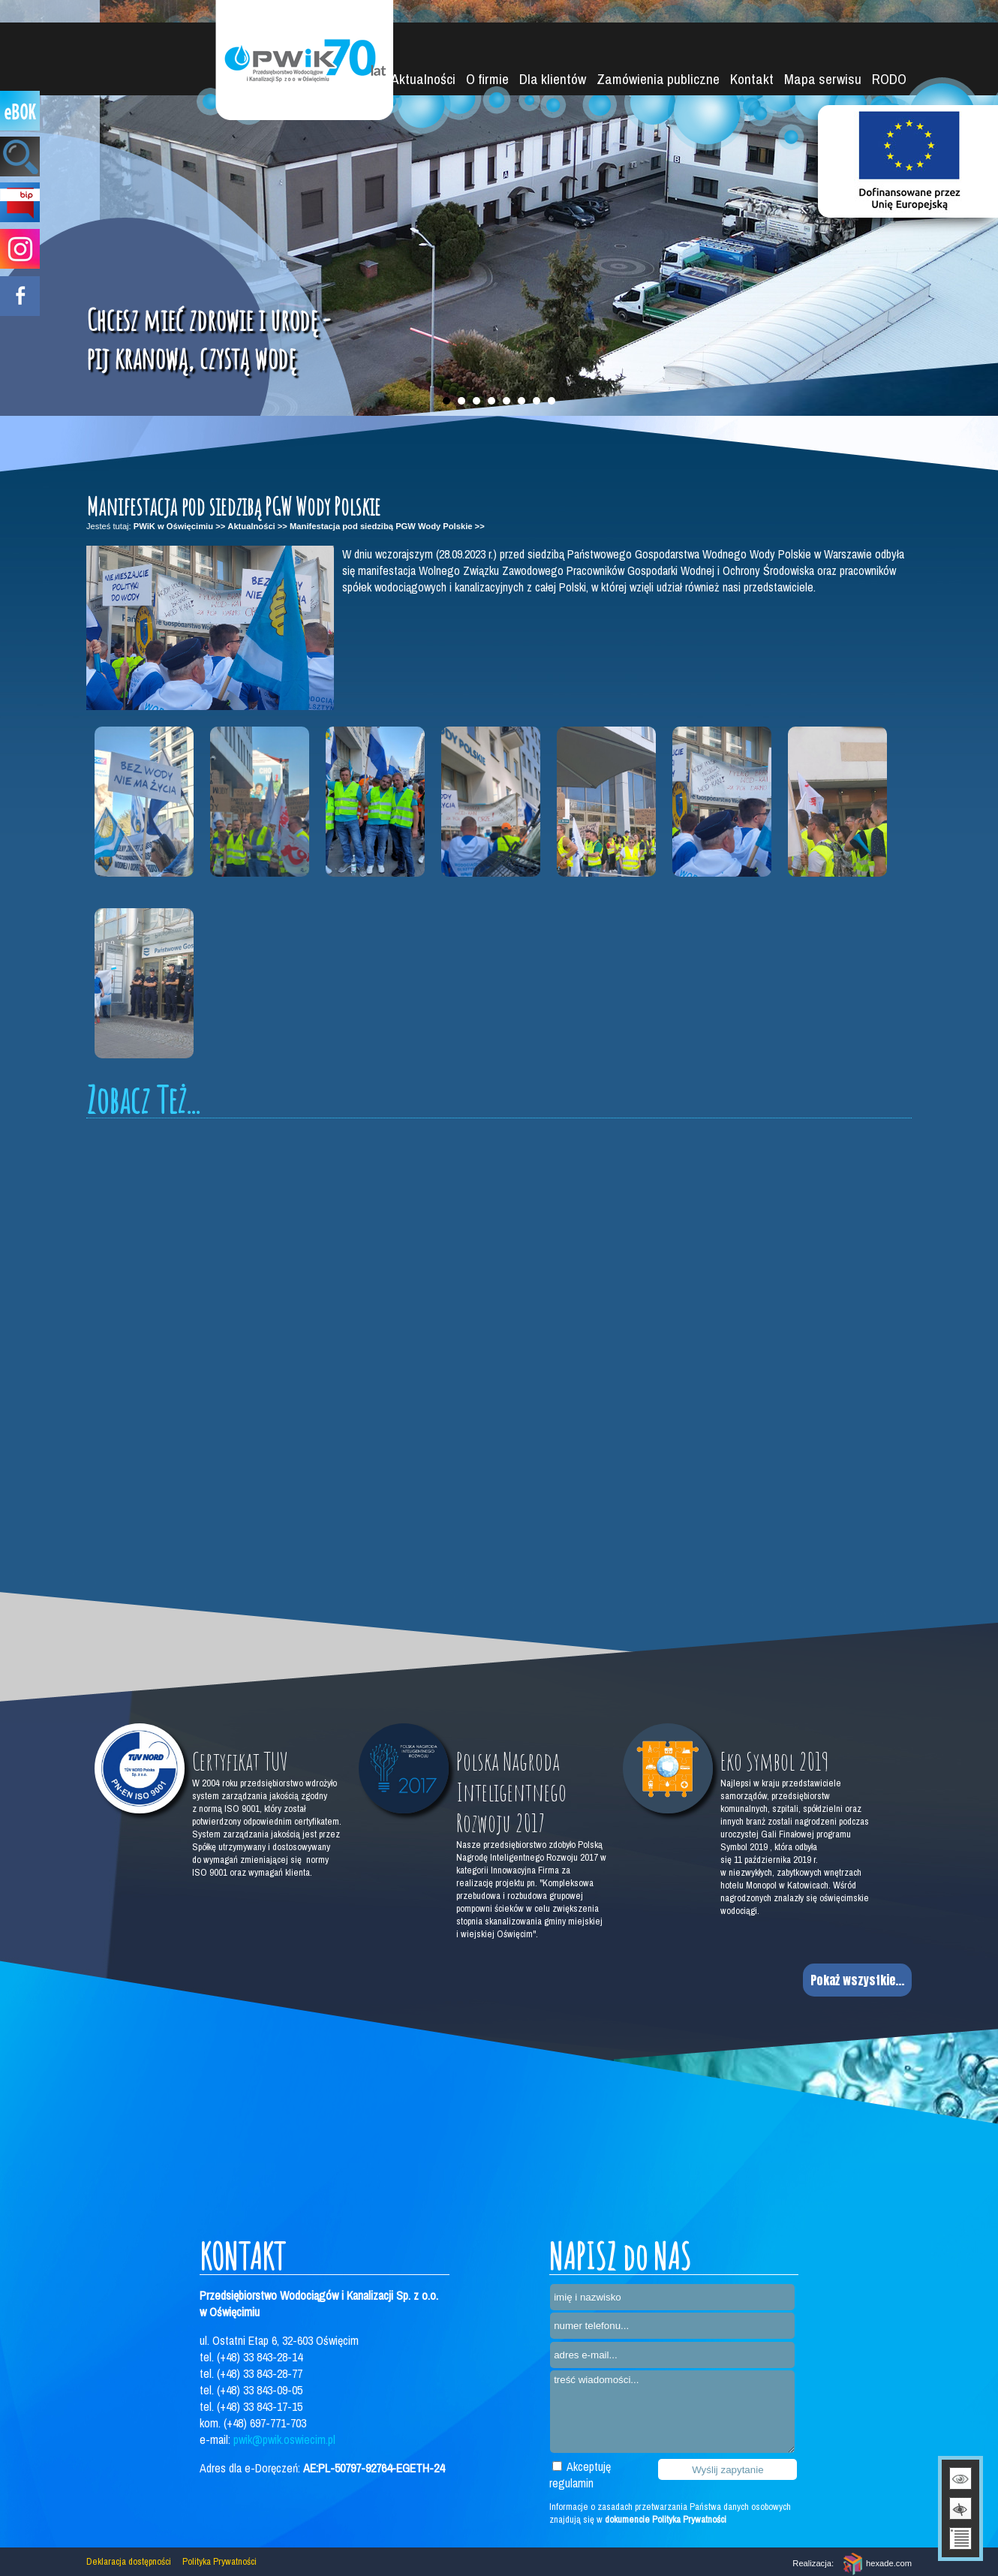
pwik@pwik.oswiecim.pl (284, 2439)
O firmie (487, 79)
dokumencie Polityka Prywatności (665, 2519)
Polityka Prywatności (219, 2561)
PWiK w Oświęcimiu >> (179, 526)
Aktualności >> (257, 526)
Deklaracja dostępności (128, 2561)
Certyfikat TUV (240, 1761)
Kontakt (752, 79)
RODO (889, 79)
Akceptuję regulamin (580, 2474)
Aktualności (423, 79)
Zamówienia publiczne (658, 79)
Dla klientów (552, 79)
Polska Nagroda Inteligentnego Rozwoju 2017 (511, 1792)
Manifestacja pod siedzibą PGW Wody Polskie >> (387, 526)
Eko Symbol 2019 (774, 1761)
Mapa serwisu (822, 79)
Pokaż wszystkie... (857, 1980)
